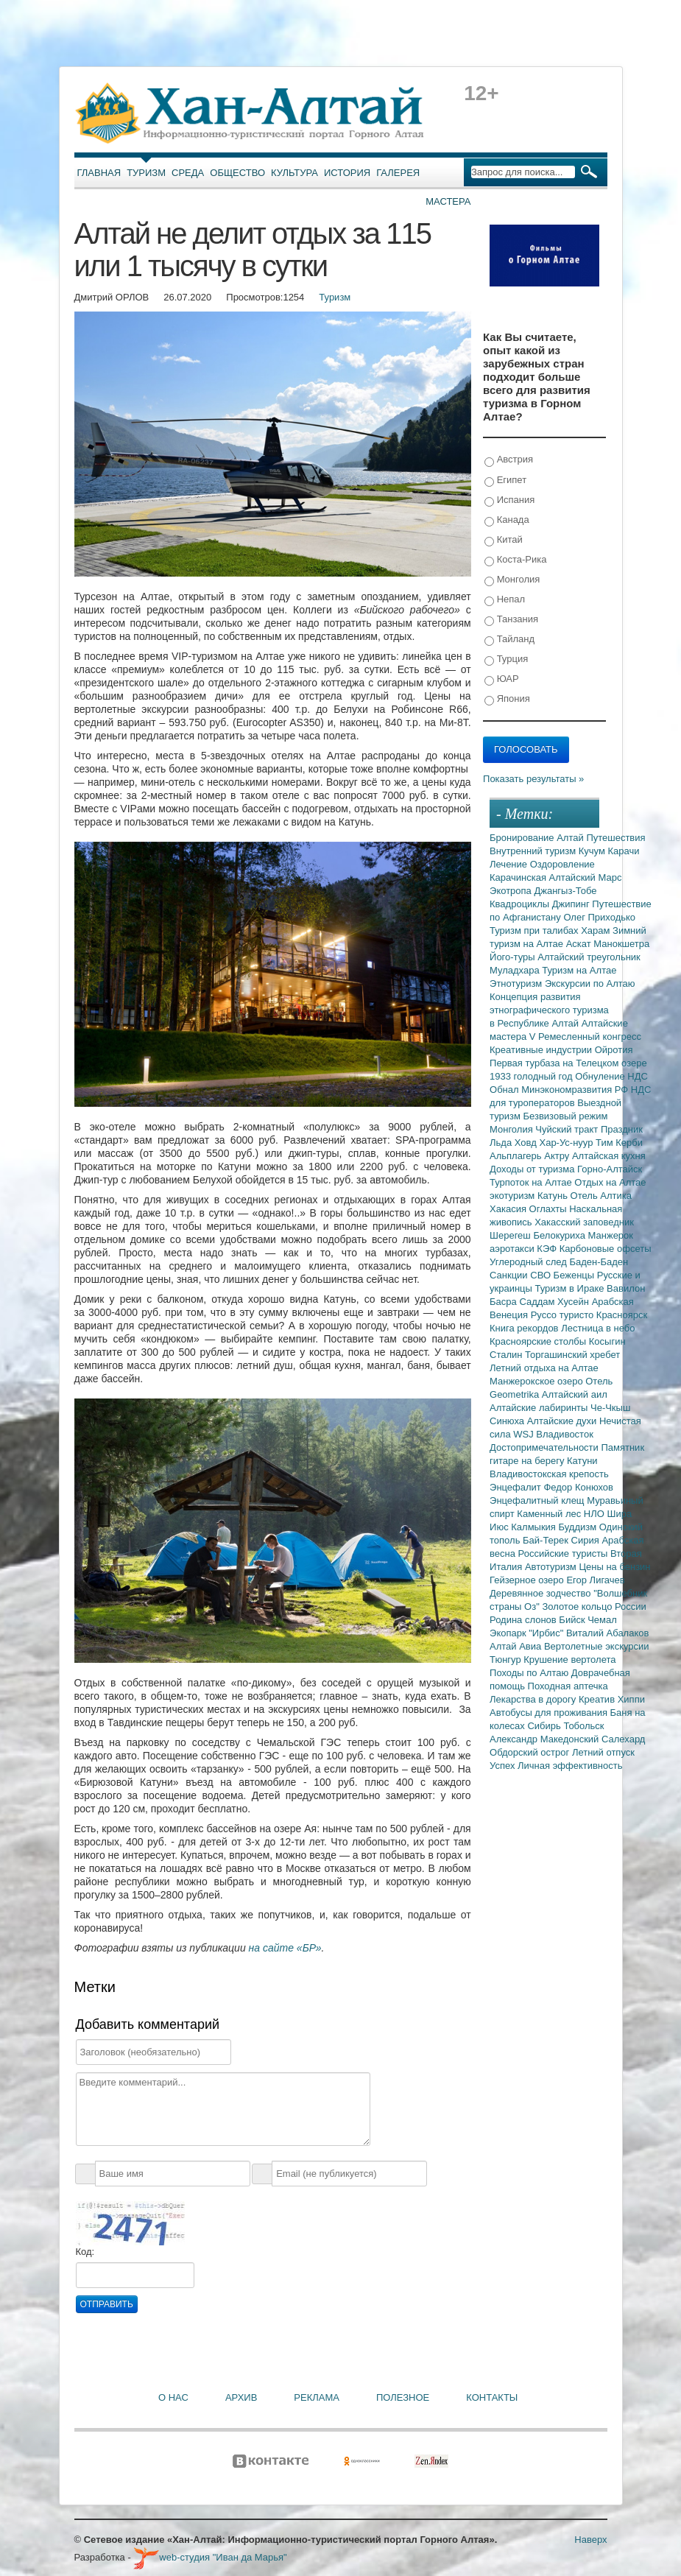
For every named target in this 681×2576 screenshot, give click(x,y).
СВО (541, 1275)
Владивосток (564, 1434)
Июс (500, 1526)
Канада (506, 520)
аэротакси (513, 1248)
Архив (241, 2397)
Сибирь (545, 1725)
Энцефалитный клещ (538, 1500)
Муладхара (516, 970)
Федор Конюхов (578, 1487)
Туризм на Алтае (579, 970)
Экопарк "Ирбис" (528, 1633)
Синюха (508, 1420)
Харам (597, 930)
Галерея (398, 172)
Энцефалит (516, 1487)
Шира (619, 1513)
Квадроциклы (521, 903)
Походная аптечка (568, 1686)
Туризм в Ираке (571, 1288)
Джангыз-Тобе (565, 890)
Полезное (402, 2397)
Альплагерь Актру (531, 1155)
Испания (509, 500)
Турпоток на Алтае (532, 1182)
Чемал (602, 1619)
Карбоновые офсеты (606, 1248)
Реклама (316, 2397)
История (347, 172)
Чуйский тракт (568, 1129)
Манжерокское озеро (537, 1381)
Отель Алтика (601, 1195)
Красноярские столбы (539, 1341)
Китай (503, 540)
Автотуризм (552, 1566)
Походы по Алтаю (530, 1672)
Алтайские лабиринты (540, 1407)
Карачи (624, 850)
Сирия (586, 1540)
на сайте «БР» (285, 1948)
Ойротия (614, 1049)
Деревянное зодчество (541, 1593)
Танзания (511, 619)
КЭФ (548, 1248)
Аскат (580, 943)
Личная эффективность (570, 1765)
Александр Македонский (545, 1739)
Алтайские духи (563, 1420)
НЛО (595, 1513)
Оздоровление (562, 864)
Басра (504, 1301)
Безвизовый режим (565, 1116)
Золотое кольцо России (594, 1606)
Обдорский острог (531, 1752)
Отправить (106, 2304)
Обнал (505, 1089)
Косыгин (607, 1341)
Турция (506, 659)
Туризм (146, 172)
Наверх (590, 2539)
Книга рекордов (525, 1328)
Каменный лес (550, 1513)
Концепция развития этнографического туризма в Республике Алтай (549, 1010)
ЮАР (501, 679)
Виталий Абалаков (607, 1633)
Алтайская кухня (609, 1155)
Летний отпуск (603, 1752)
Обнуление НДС (611, 1076)
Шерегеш (511, 1235)
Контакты (492, 2397)
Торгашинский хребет (572, 1354)
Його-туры (513, 957)
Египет (505, 480)
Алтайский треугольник (589, 957)
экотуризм (513, 1195)
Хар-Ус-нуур (567, 1142)
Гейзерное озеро (528, 1580)
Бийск (573, 1619)
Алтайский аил (574, 1394)
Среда (188, 172)
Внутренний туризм (534, 850)
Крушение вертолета (569, 1659)
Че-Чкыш (610, 1407)
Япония (507, 699)
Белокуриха (560, 1235)
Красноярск (621, 1314)
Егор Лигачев (595, 1580)
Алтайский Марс (585, 877)
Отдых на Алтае (610, 1182)
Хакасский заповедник (584, 1222)
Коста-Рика (515, 560)
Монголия (512, 580)
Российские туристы (564, 1553)
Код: (85, 2251)
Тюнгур (506, 1659)
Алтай (571, 837)
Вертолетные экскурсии (596, 1646)
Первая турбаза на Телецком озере (568, 1063)
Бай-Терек (547, 1540)
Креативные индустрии (542, 1049)
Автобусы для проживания (550, 1712)
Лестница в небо (598, 1328)
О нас (173, 2397)
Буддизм (579, 1526)
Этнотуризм (517, 983)
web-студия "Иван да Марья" (209, 2557)
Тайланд (509, 639)
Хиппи (631, 1699)
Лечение (510, 864)
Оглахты (549, 1208)
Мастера (448, 201)
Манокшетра (621, 943)
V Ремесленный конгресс (585, 1036)
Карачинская (519, 877)
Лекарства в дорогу (534, 1699)
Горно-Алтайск (609, 1169)
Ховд (527, 1142)
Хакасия (509, 1208)
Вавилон (626, 1288)
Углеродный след (529, 1261)
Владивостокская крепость (549, 1473)
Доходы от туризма (533, 1169)
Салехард (623, 1739)
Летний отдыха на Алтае (544, 1367)
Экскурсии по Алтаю (590, 983)
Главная (99, 172)
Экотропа (512, 890)
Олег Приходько (599, 917)
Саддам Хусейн (555, 1301)
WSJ (524, 1434)
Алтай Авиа (517, 1646)
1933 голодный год (532, 1076)
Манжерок (610, 1235)
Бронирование (523, 837)
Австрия (508, 460)
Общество (237, 172)
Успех (504, 1765)
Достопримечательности (545, 1447)
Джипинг (572, 903)
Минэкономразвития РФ (576, 1089)
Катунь (554, 1195)
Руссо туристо (563, 1314)
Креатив (598, 1699)
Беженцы (575, 1275)
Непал (504, 600)
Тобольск (583, 1725)
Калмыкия (534, 1526)
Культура (294, 172)
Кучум (593, 850)
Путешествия (615, 837)
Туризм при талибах (535, 930)
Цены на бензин (614, 1566)
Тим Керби (619, 1142)
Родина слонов (524, 1619)
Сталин (507, 1354)
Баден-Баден (598, 1261)
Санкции (510, 1275)
